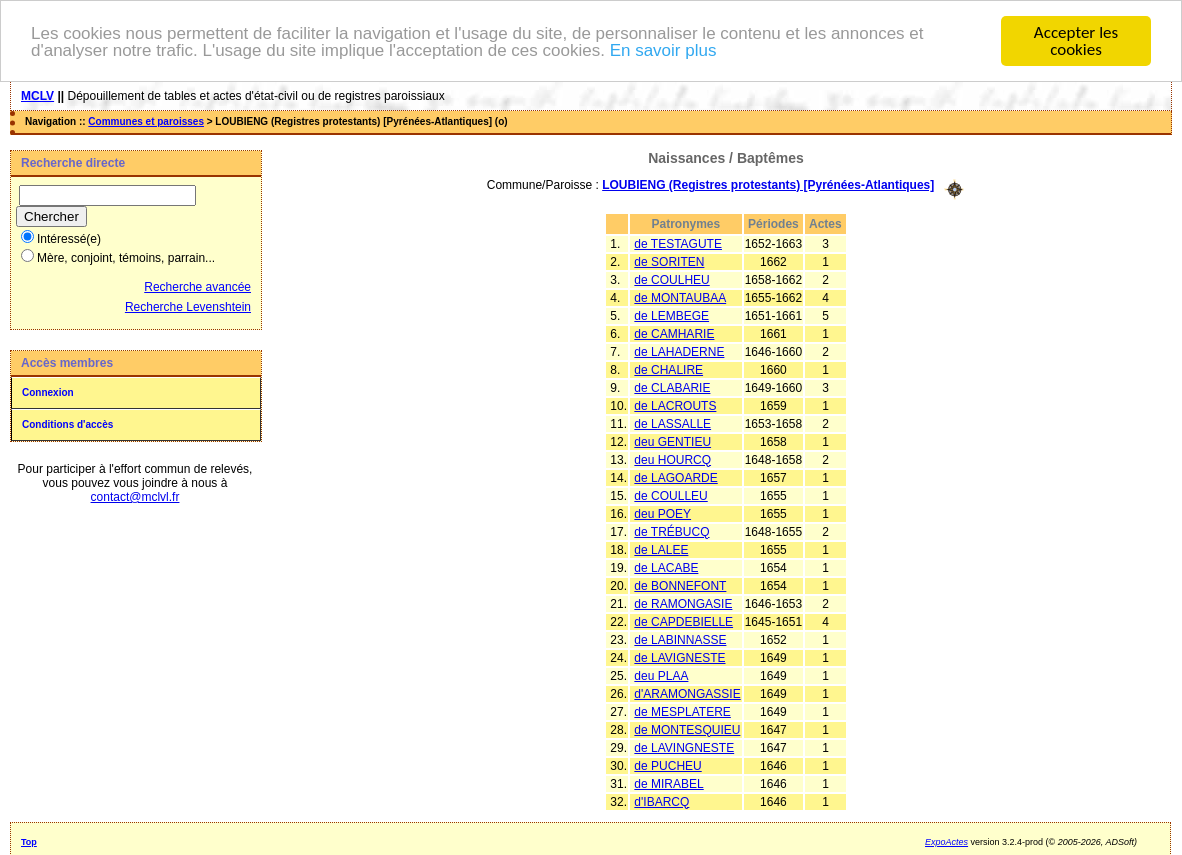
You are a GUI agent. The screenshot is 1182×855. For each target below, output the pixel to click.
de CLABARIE (672, 387)
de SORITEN (669, 261)
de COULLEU (670, 495)
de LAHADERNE (679, 351)
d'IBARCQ (661, 801)
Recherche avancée (197, 287)
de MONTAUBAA (680, 297)
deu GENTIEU (672, 441)
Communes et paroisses (146, 121)
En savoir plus (663, 49)
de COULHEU (671, 279)
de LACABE (666, 567)
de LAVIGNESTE (679, 657)
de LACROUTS (675, 405)
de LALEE (661, 549)
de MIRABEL (668, 783)
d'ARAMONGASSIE (687, 693)
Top (29, 841)
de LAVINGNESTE (684, 747)
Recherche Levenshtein (188, 307)
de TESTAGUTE (678, 243)
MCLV (37, 96)
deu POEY (662, 513)
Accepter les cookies (1076, 41)
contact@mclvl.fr (135, 497)
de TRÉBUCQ (671, 531)
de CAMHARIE (674, 333)
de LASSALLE (672, 423)
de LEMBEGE (671, 315)
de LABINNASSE (680, 639)
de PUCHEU (667, 765)
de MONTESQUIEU (687, 729)
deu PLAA (661, 675)
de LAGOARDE (675, 477)
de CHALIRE (668, 369)
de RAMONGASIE (683, 603)
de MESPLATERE (682, 711)
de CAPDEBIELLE (683, 621)
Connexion (48, 392)
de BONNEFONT (680, 585)
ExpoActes (946, 841)
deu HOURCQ (672, 459)
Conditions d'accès (67, 424)
